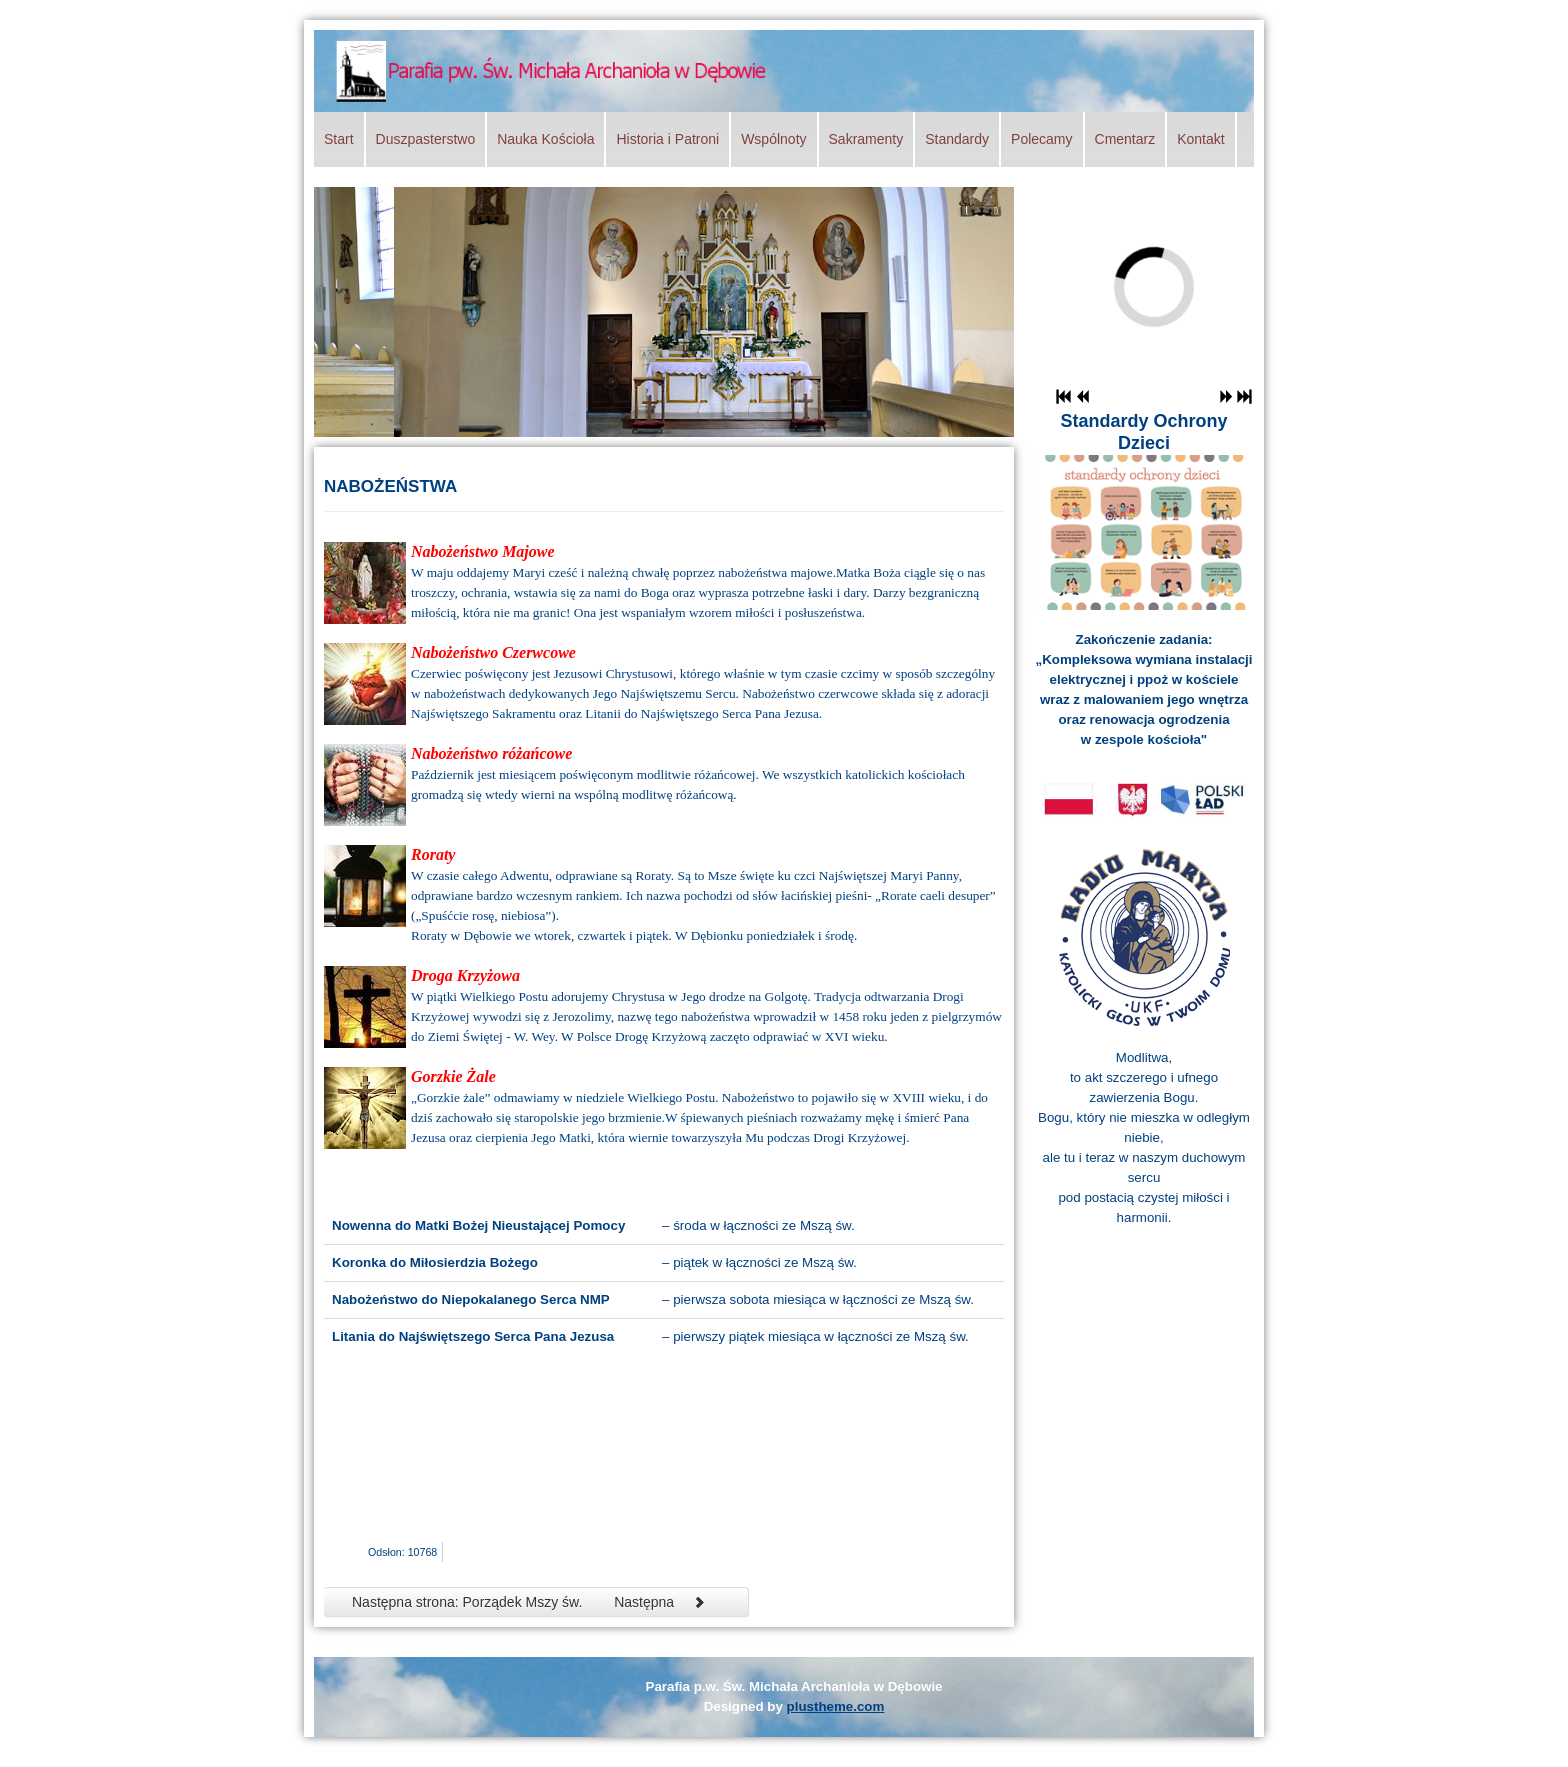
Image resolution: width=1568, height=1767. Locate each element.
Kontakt (1200, 139)
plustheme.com (836, 1706)
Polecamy (1041, 139)
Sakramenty (866, 139)
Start (339, 139)
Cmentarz (1125, 139)
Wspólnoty (773, 139)
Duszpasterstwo (426, 139)
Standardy (957, 139)
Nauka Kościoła (545, 139)
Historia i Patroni (667, 139)
